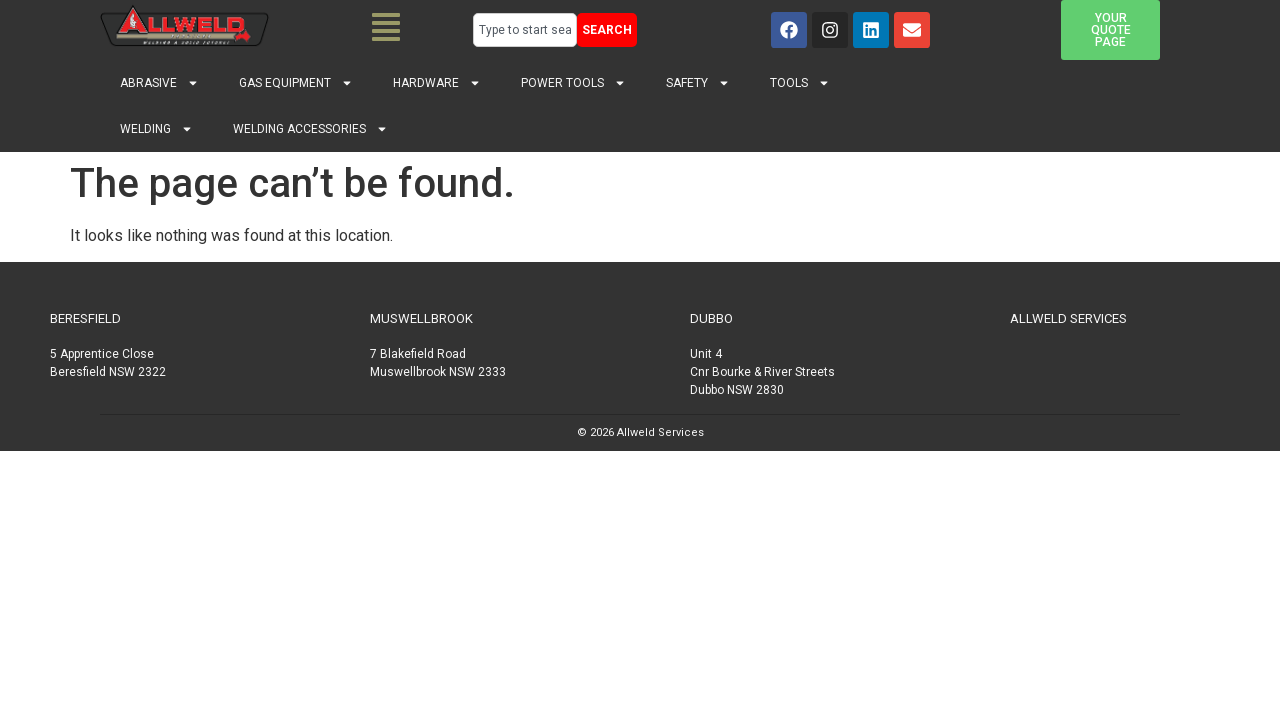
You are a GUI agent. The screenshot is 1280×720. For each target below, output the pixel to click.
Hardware (437, 83)
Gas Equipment (296, 83)
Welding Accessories (310, 129)
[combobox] (524, 30)
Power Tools (573, 83)
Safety (698, 83)
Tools (800, 83)
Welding (156, 129)
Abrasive (159, 83)
